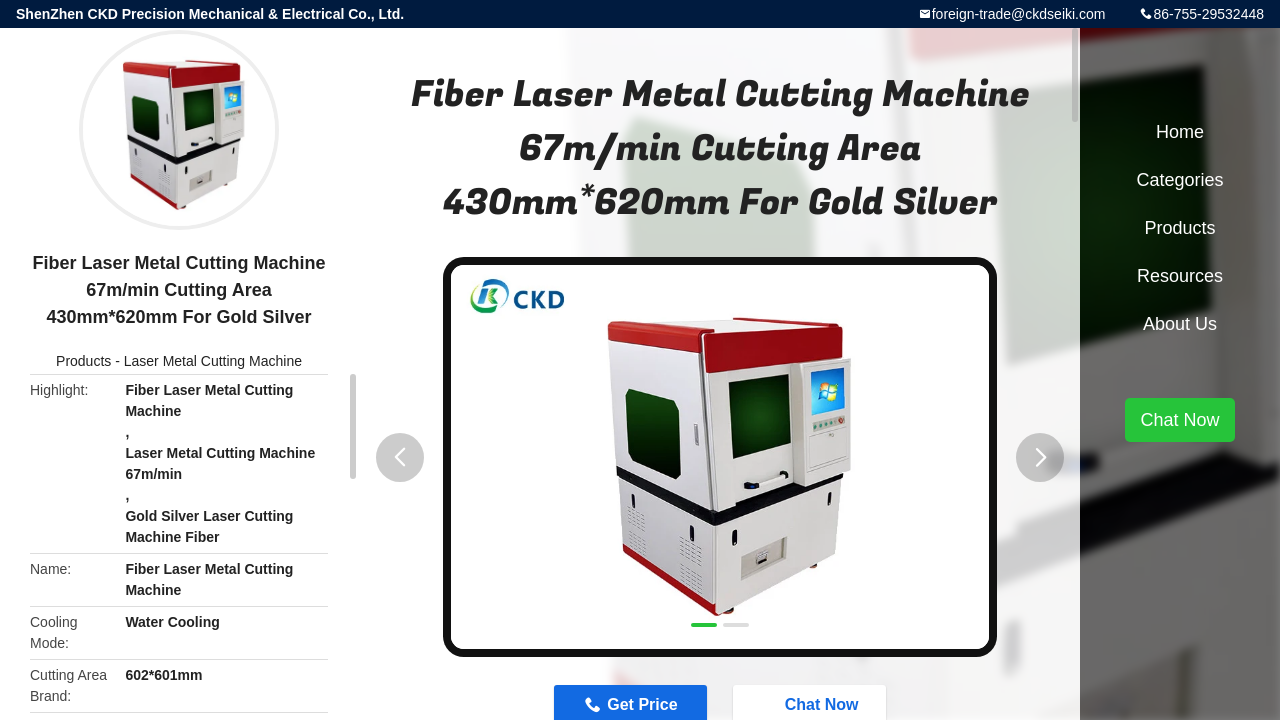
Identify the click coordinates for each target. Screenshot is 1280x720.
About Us (1180, 324)
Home (1180, 132)
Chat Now (1179, 420)
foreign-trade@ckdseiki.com (1019, 14)
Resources (1180, 276)
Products (83, 361)
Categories (1179, 180)
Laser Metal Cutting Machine (213, 361)
